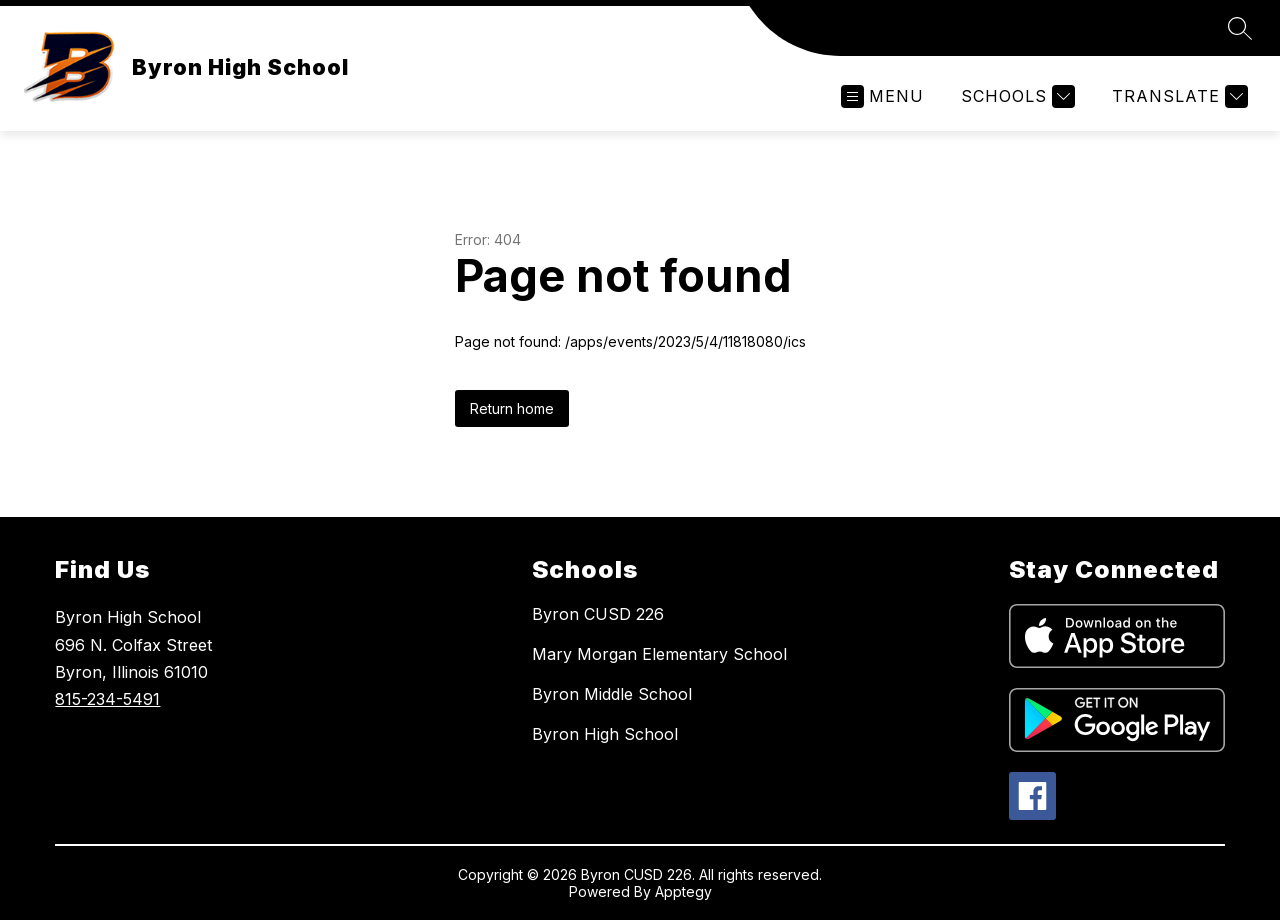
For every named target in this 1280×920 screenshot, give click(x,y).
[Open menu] (882, 96)
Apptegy (683, 891)
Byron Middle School (612, 694)
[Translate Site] (1177, 96)
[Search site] (1240, 28)
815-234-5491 (107, 699)
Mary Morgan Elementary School (659, 654)
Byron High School (605, 734)
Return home (512, 408)
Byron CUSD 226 (598, 614)
